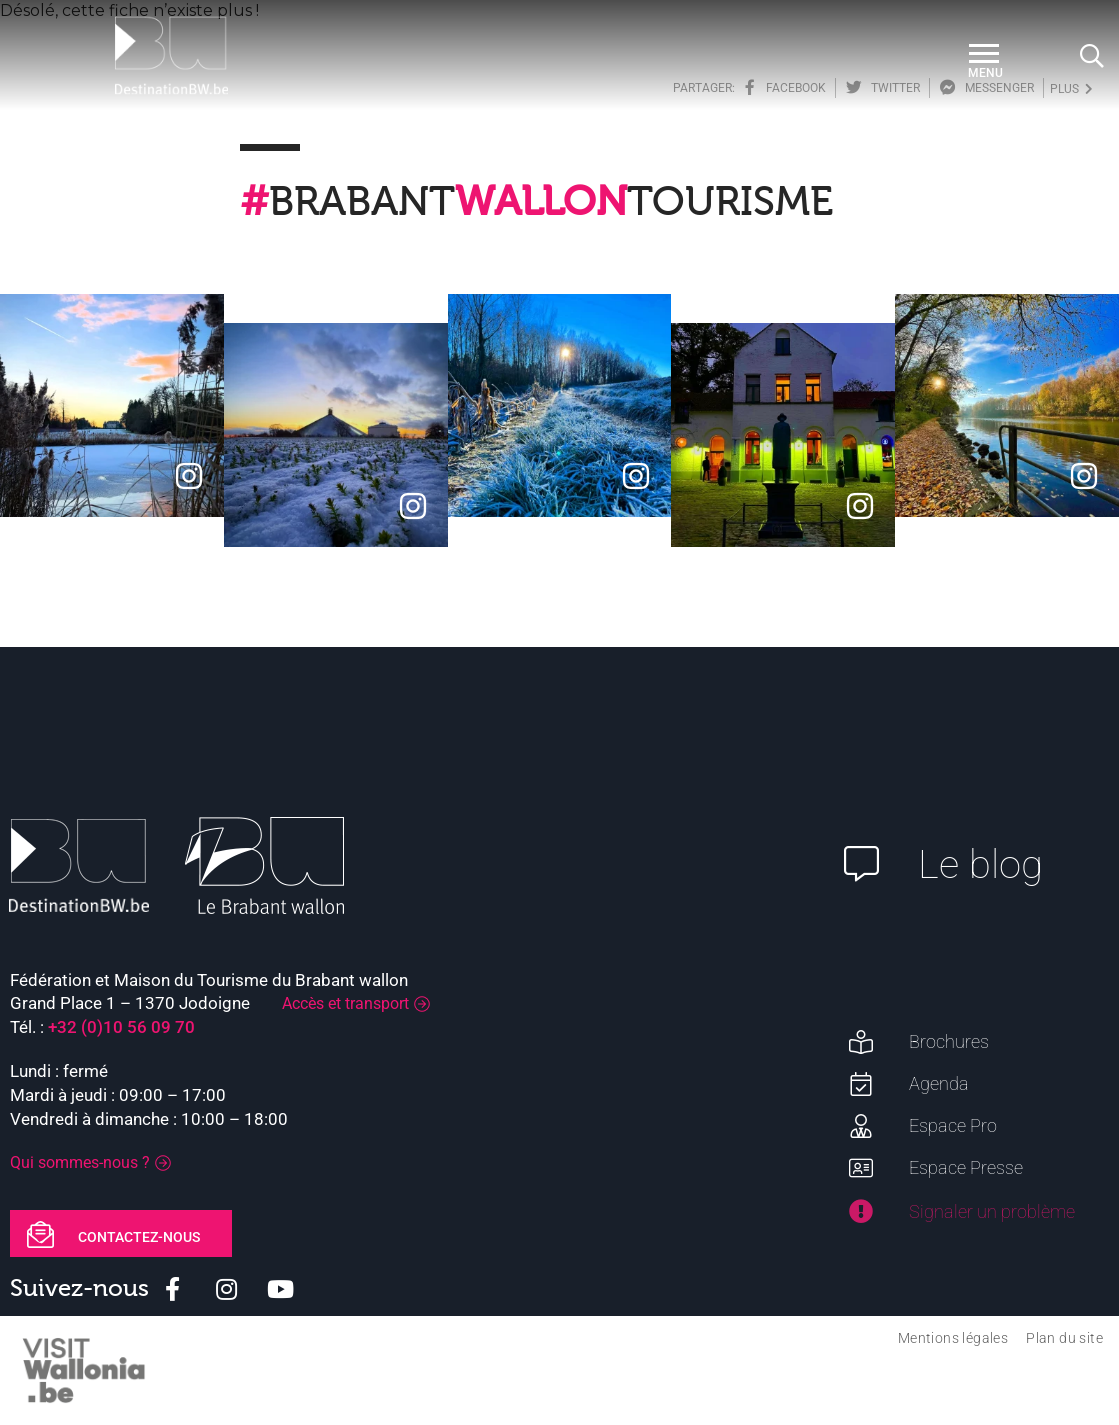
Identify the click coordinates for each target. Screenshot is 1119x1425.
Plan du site (1064, 1338)
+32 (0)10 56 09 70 (121, 1027)
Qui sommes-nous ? (80, 1162)
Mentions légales (953, 1338)
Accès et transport (345, 1003)
